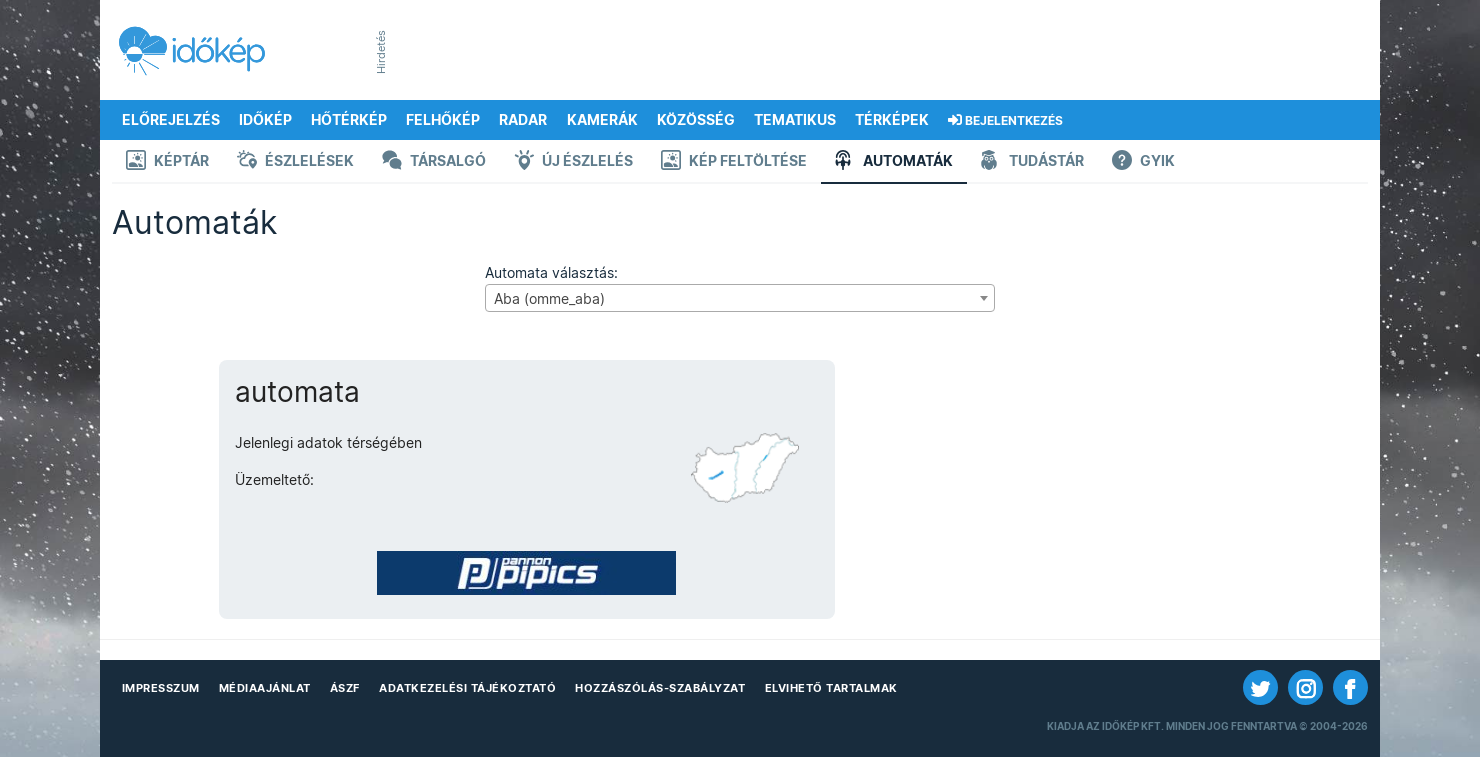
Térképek (892, 120)
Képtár (167, 162)
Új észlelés (573, 162)
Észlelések (295, 162)
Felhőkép (443, 120)
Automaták (894, 162)
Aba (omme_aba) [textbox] (549, 299)
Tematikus (795, 120)
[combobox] (739, 298)
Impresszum (161, 688)
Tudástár (1032, 162)
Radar (523, 120)
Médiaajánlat (265, 688)
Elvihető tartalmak (831, 688)
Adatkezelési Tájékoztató (467, 688)
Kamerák (602, 120)
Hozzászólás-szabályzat (660, 688)
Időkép (265, 120)
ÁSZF (345, 688)
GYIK (1143, 162)
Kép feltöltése (734, 162)
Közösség (696, 120)
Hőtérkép (349, 120)
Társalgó (434, 162)
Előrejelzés (171, 120)
